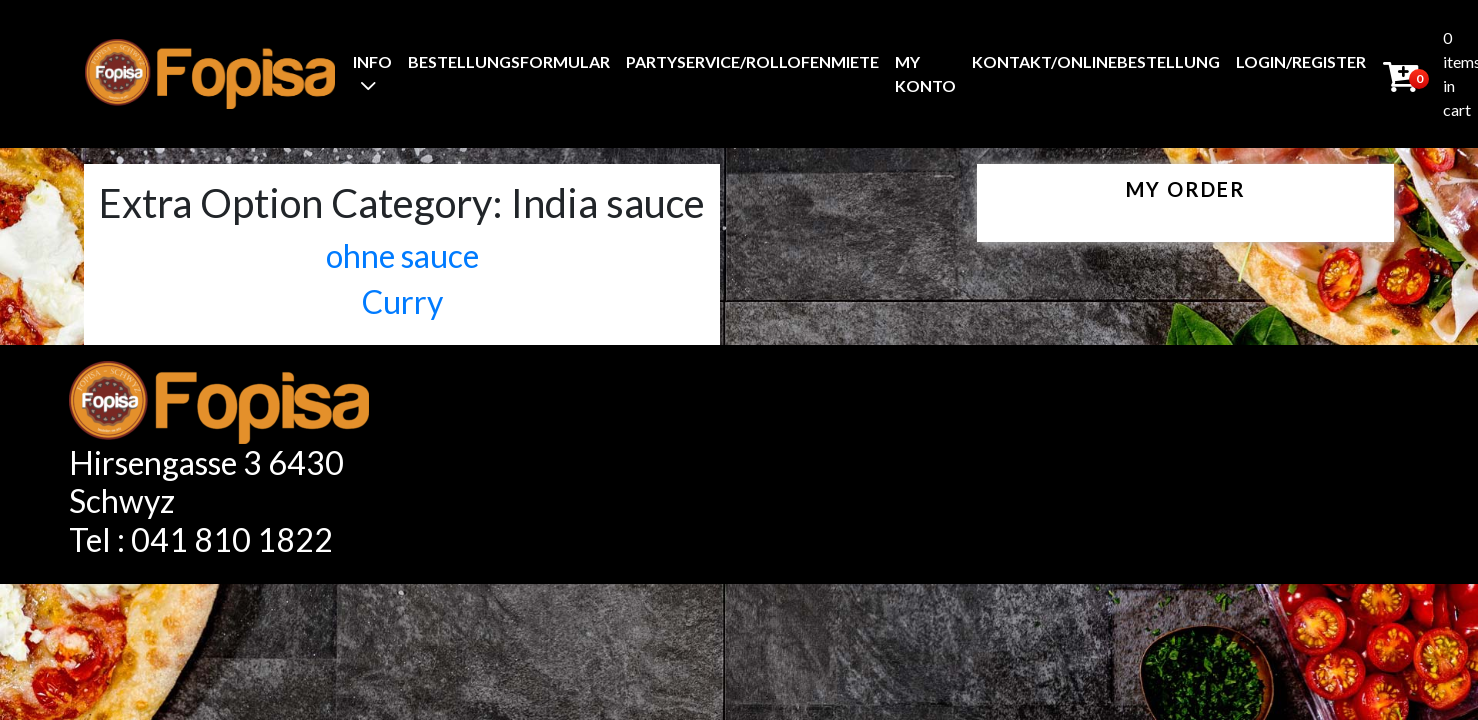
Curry (402, 301)
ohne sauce (402, 255)
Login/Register (1301, 61)
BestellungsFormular (509, 61)
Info (372, 61)
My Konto (925, 73)
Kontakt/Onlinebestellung (1096, 61)
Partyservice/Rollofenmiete (752, 61)
